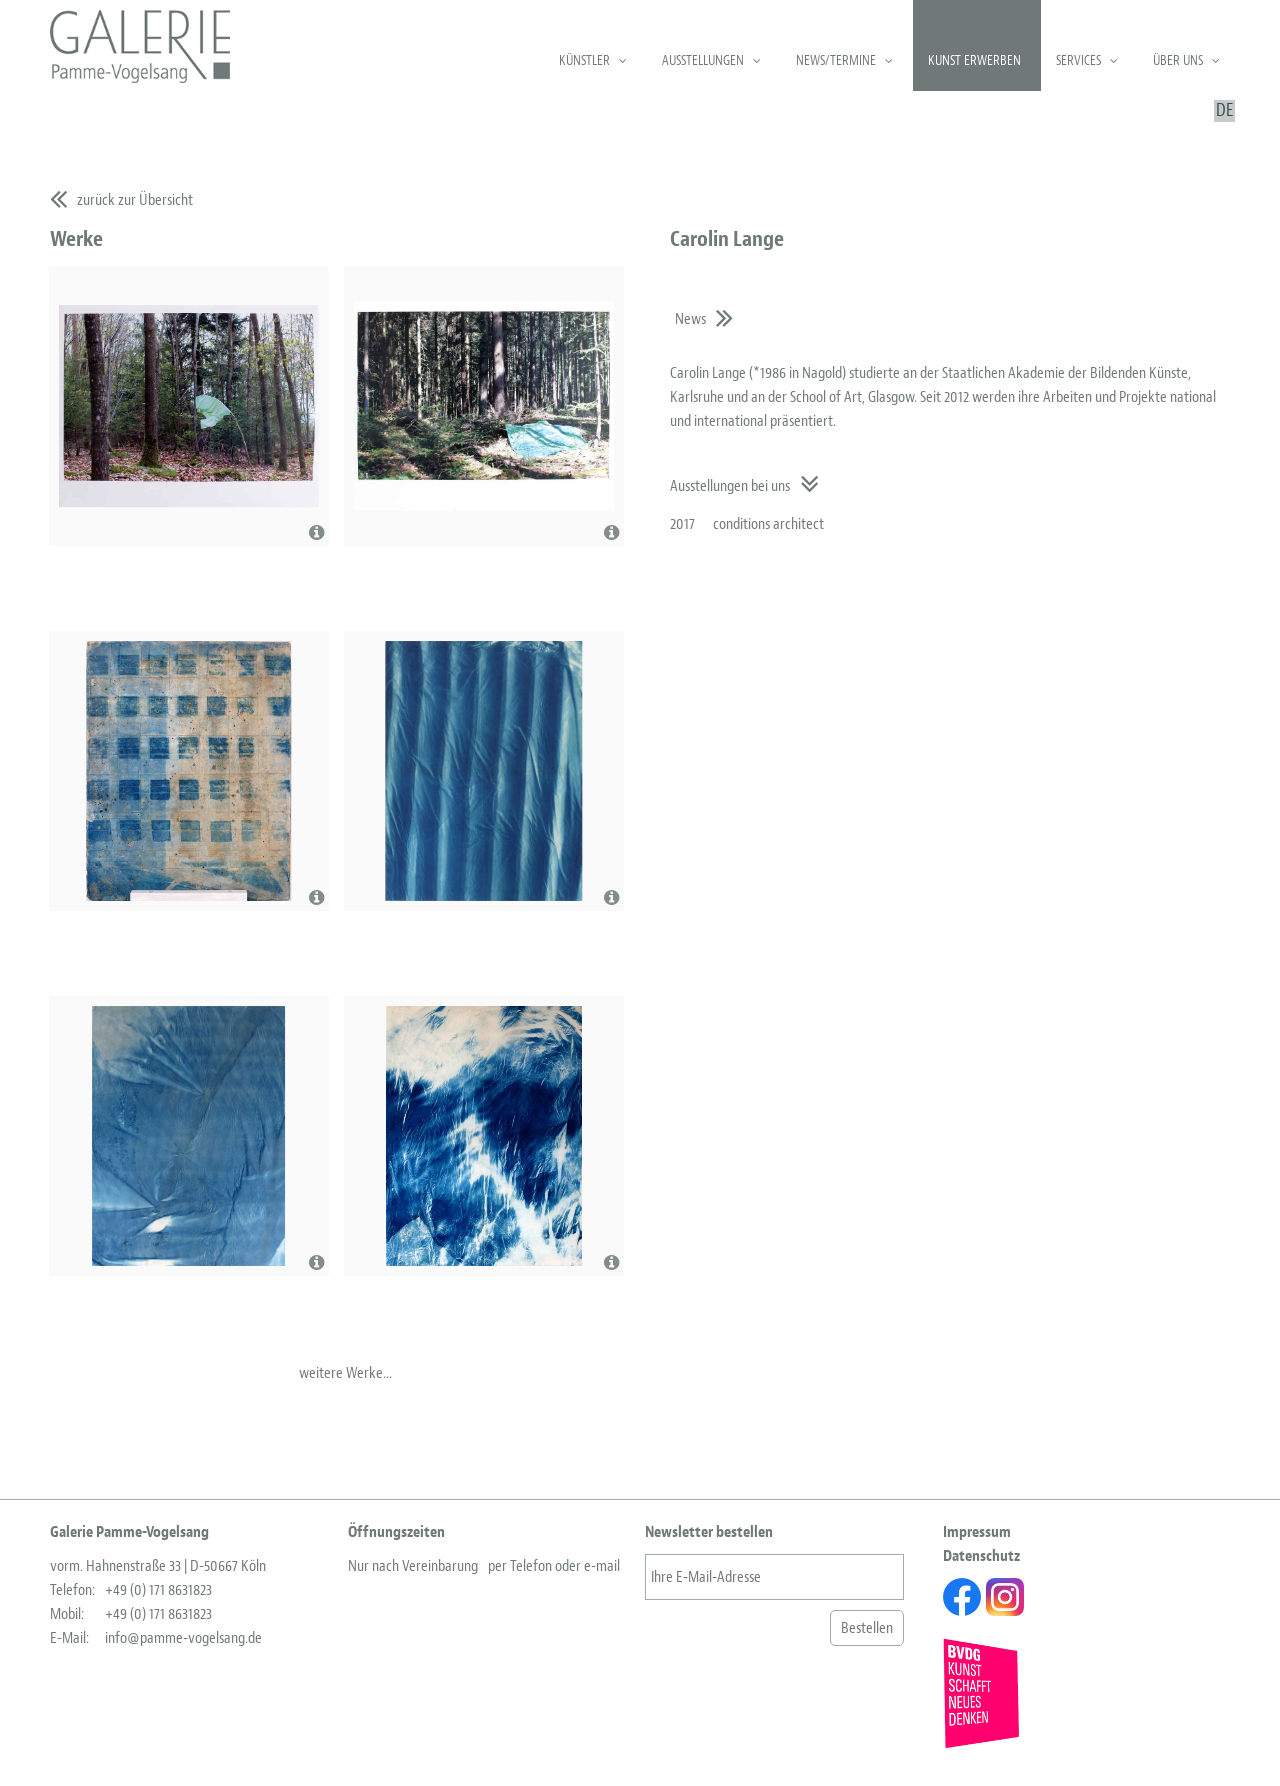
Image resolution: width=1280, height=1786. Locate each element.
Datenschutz (981, 1556)
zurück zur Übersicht (135, 200)
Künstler (584, 60)
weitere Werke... (345, 1373)
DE (1224, 111)
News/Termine (836, 60)
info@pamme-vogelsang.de (183, 1638)
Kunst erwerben (974, 60)
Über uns (1178, 60)
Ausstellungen (703, 60)
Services (1078, 60)
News (690, 319)
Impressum (977, 1532)
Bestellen (867, 1628)
